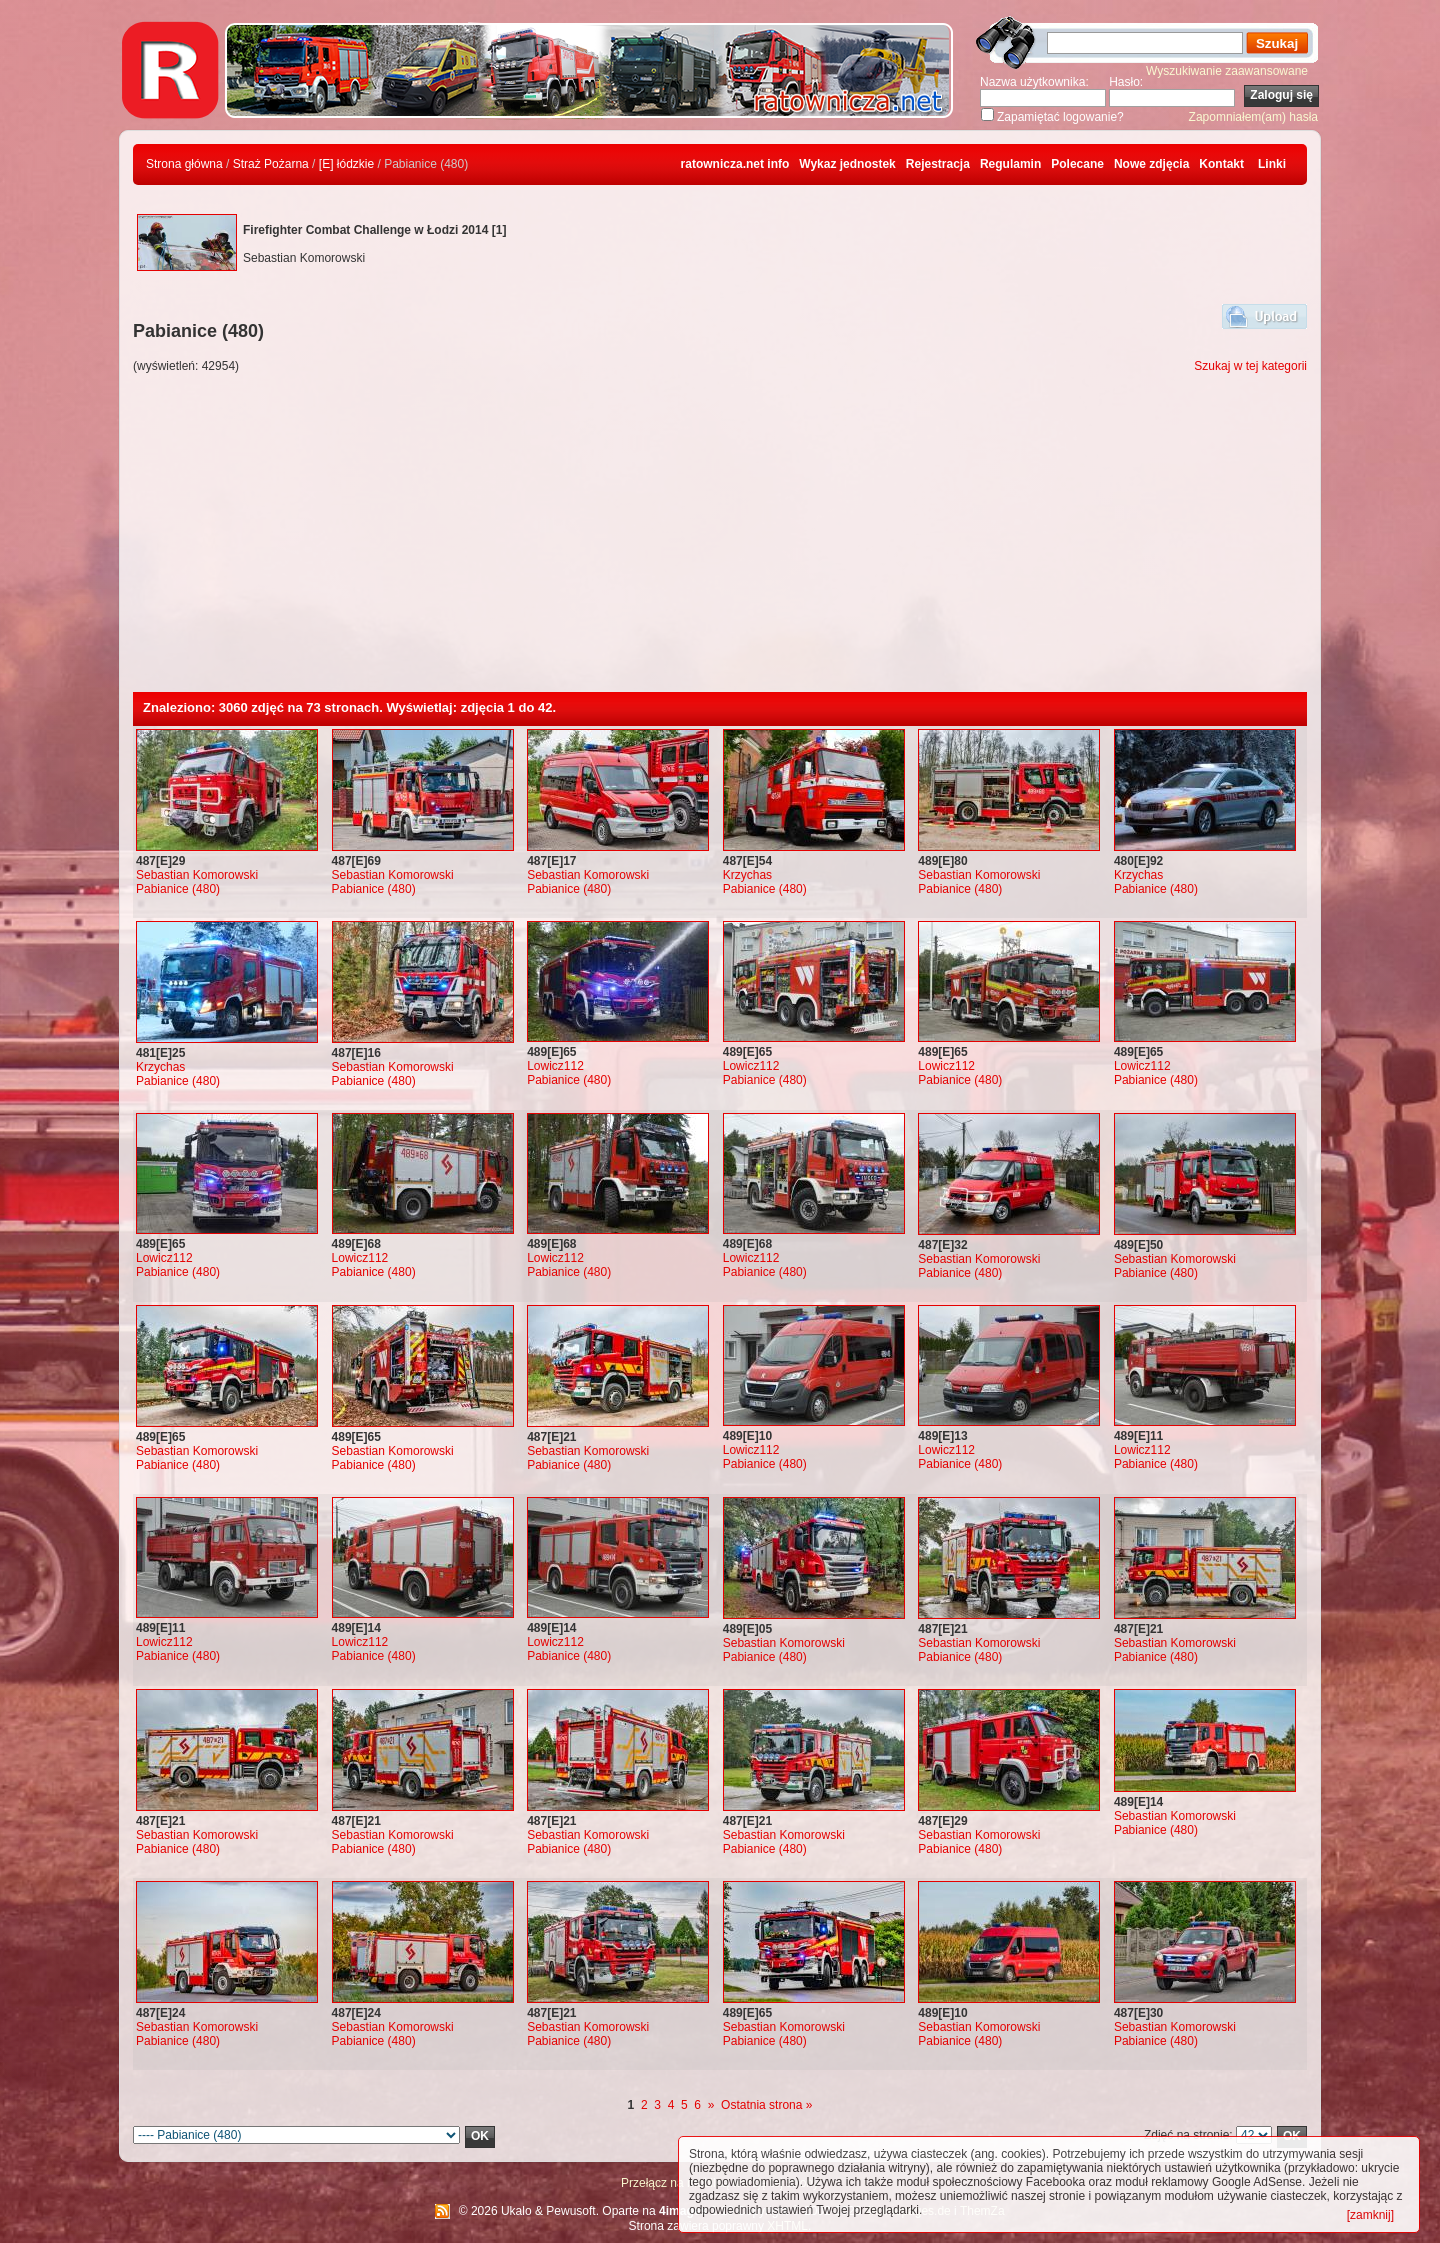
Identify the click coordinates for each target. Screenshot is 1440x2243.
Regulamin (1010, 164)
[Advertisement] (720, 542)
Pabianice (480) (178, 889)
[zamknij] (1370, 2215)
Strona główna (184, 164)
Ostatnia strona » (766, 2105)
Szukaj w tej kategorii (1250, 366)
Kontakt (1221, 164)
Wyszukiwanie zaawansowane (1227, 71)
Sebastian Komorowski (197, 875)
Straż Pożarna (271, 164)
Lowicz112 (555, 1066)
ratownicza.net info (735, 164)
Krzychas (747, 875)
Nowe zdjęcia (1151, 164)
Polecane (1077, 164)
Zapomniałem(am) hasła (1253, 117)
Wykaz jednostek (847, 164)
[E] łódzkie (346, 164)
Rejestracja (938, 164)
